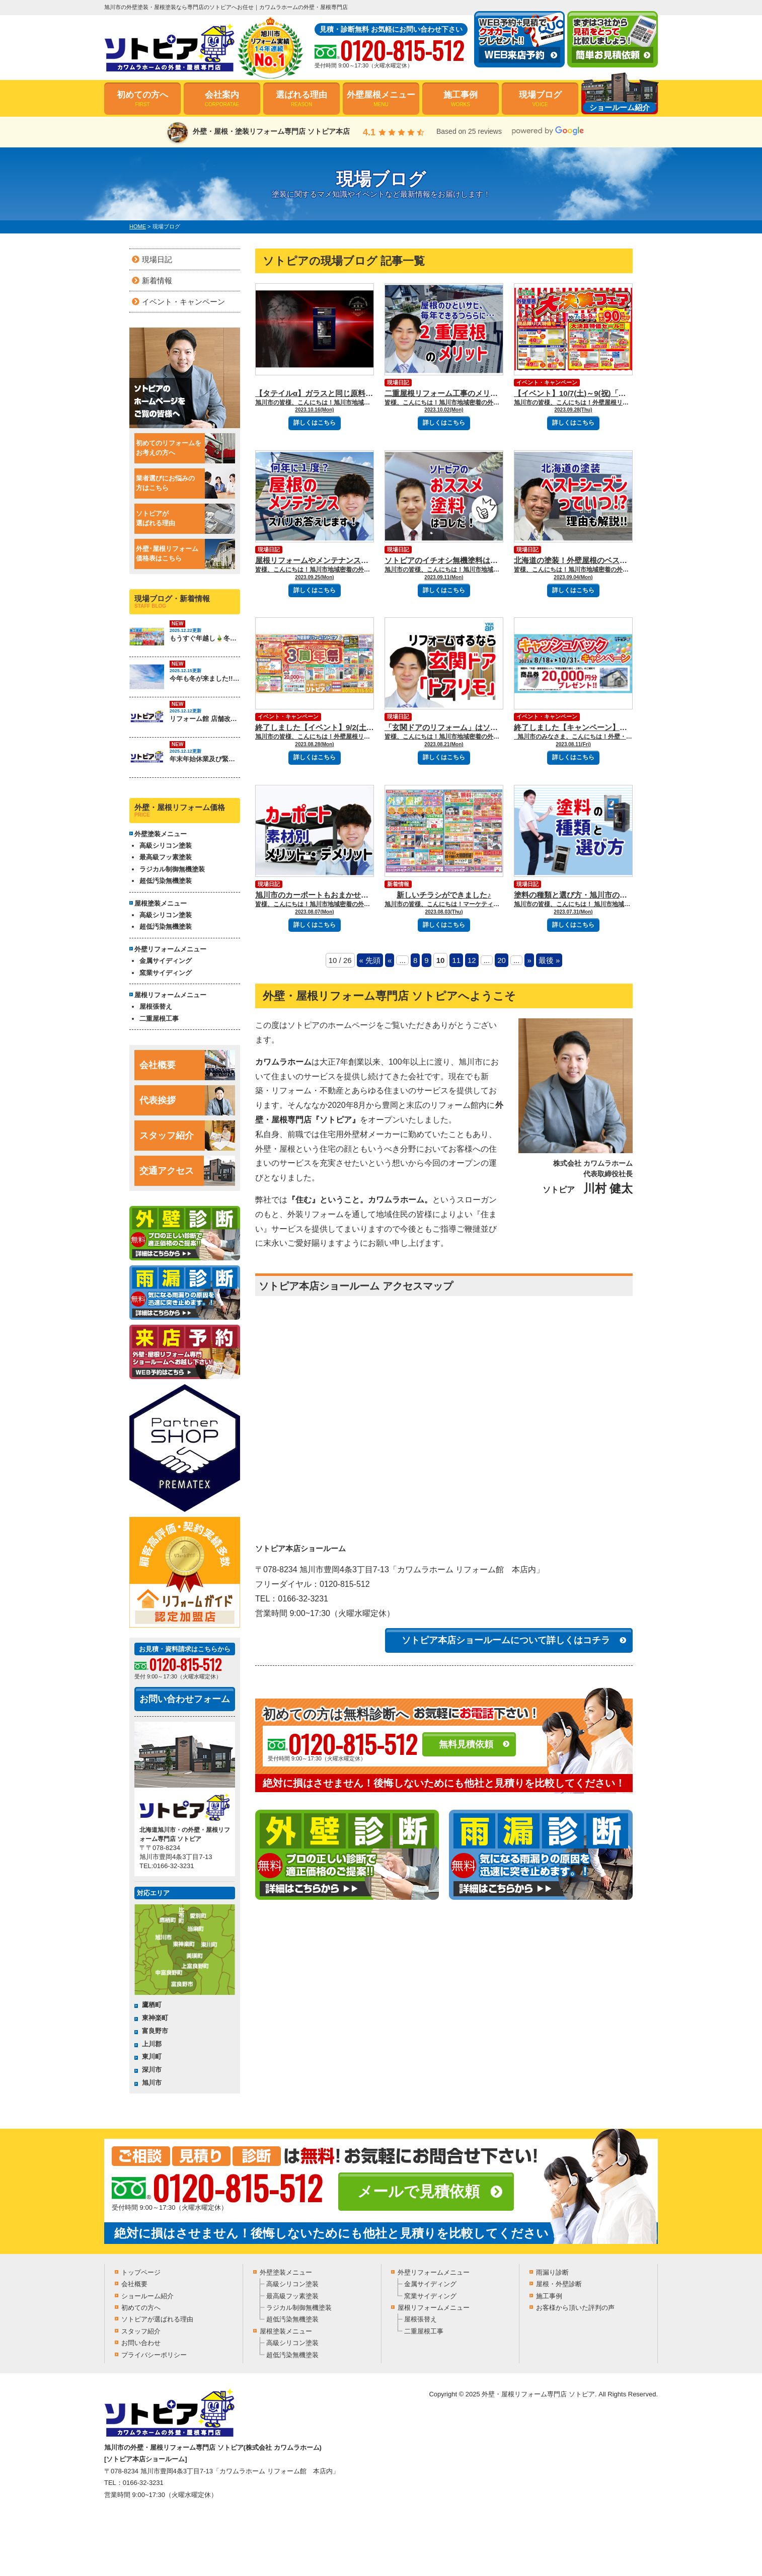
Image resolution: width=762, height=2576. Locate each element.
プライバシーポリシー (154, 2355)
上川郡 (152, 2044)
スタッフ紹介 (187, 1135)
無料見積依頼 (466, 1744)
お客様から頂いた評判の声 (575, 2307)
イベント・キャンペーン (546, 382)
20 (501, 960)
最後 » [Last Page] (549, 960)
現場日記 (398, 382)
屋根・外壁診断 (559, 2284)
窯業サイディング (165, 973)
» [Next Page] (529, 960)
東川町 (152, 2056)
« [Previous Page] (390, 960)
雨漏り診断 (552, 2272)
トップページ (141, 2272)
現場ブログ (540, 99)
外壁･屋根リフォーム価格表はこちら (185, 554)
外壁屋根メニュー (381, 99)
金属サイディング (165, 960)
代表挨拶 (187, 1100)
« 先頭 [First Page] (370, 960)
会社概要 (187, 1065)
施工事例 (460, 99)
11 (456, 960)
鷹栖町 (152, 2004)
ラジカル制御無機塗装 (172, 869)
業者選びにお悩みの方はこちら (185, 483)
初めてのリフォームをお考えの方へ (185, 448)
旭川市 (152, 2082)
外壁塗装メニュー (286, 2272)
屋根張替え (155, 1006)
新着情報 (398, 884)
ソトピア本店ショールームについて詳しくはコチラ (506, 1640)
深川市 (152, 2069)
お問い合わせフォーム (184, 1699)
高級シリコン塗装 (165, 845)
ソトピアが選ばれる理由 (185, 519)
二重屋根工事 (159, 1018)
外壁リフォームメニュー (434, 2272)
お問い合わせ (141, 2343)
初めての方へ (142, 99)
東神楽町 (155, 2018)
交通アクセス (187, 1171)
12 (472, 960)
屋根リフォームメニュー (434, 2307)
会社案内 (222, 99)
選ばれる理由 (301, 99)
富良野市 (155, 2031)
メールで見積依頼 (418, 2191)
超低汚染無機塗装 (165, 880)
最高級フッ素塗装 (165, 857)
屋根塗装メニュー (286, 2331)
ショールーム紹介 (147, 2296)
